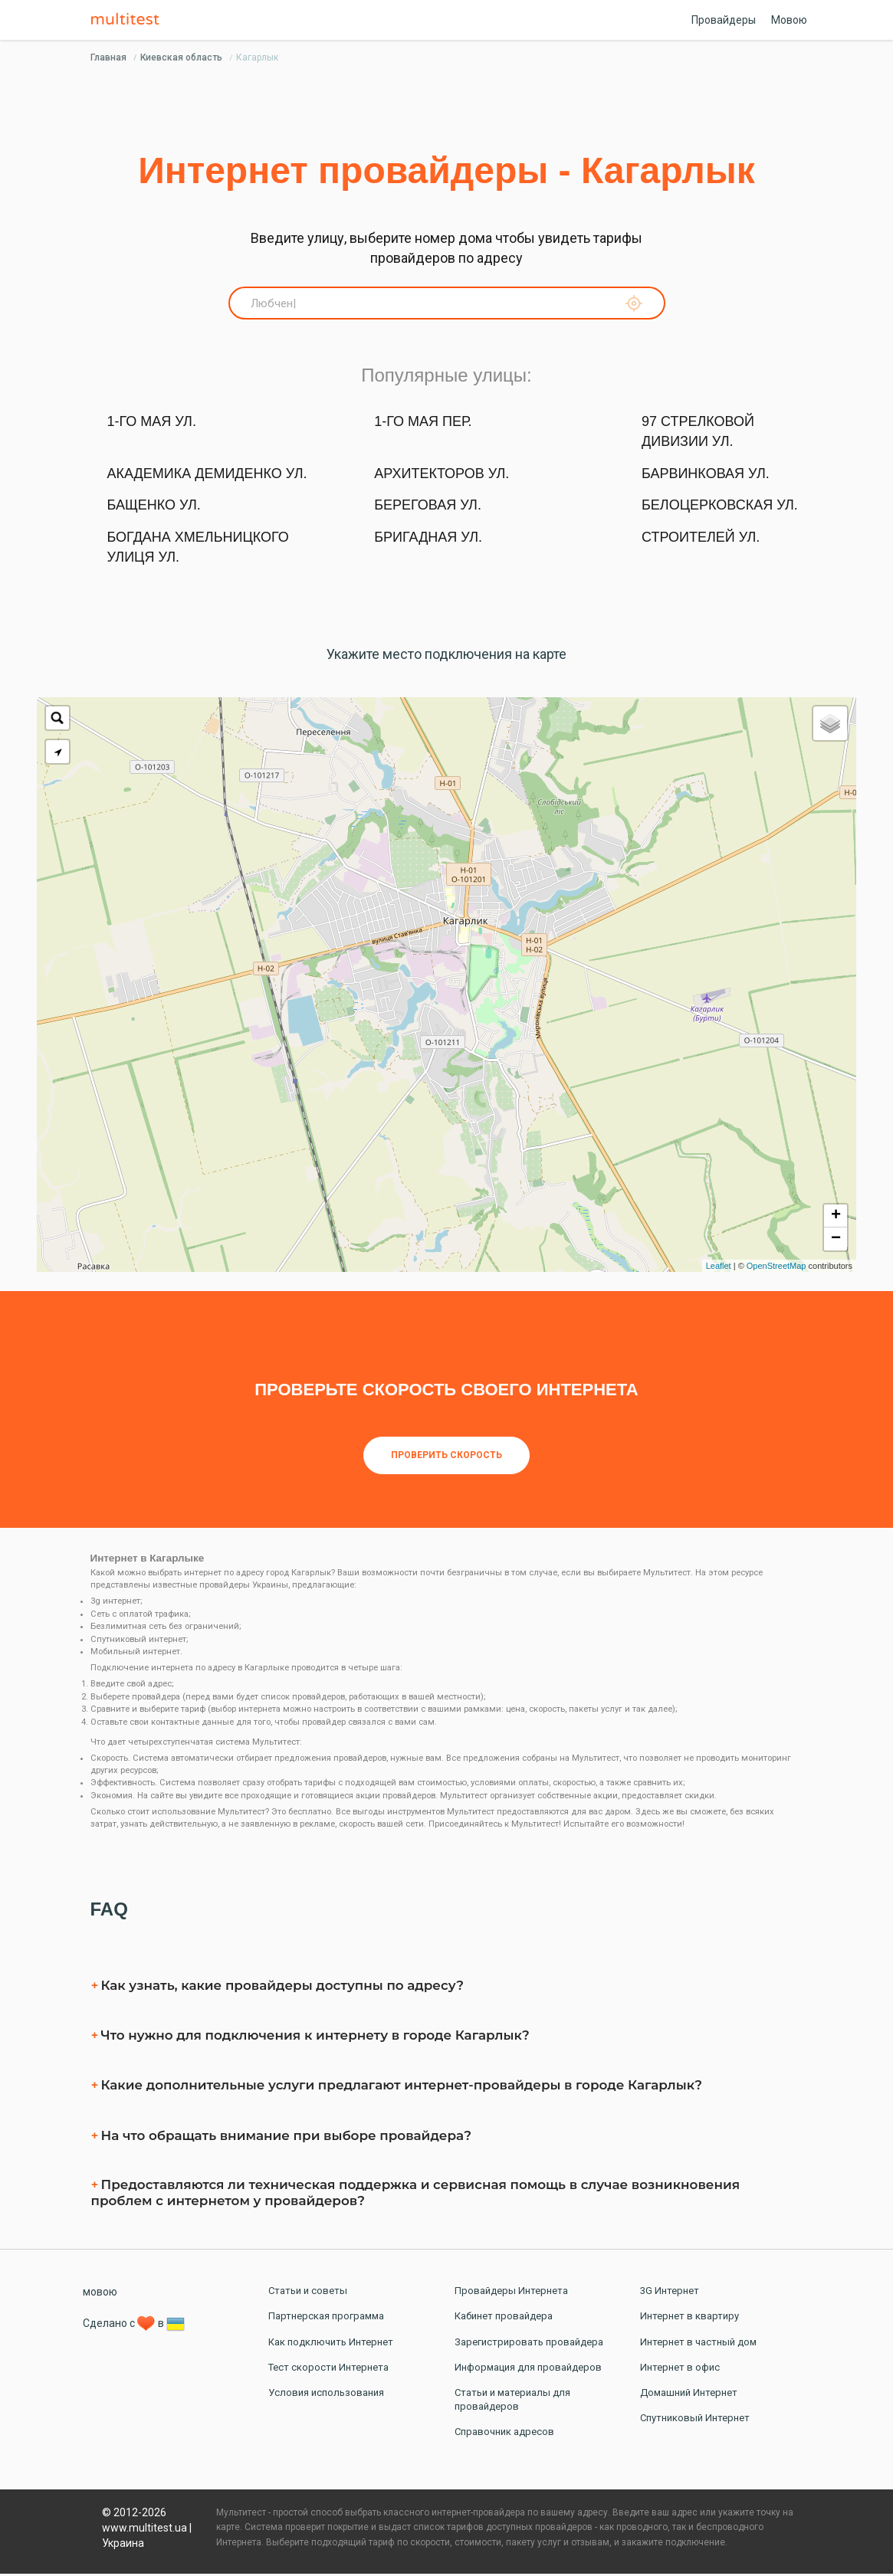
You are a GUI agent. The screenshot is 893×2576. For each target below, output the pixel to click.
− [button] (836, 1241)
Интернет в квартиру (689, 2319)
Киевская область (181, 57)
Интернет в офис (680, 2369)
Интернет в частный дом (698, 2344)
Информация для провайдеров (528, 2369)
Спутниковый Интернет (695, 2421)
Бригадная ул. (428, 540)
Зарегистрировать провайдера (529, 2344)
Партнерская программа (326, 2319)
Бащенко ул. (154, 508)
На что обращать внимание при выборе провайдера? (286, 2137)
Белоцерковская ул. (720, 508)
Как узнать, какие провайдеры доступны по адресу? (282, 1987)
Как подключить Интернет (330, 2344)
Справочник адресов (504, 2434)
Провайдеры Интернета (511, 2293)
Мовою (789, 20)
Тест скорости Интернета (328, 2369)
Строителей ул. (701, 540)
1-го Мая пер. (422, 424)
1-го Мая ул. (151, 424)
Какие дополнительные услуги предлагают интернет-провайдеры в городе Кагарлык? (402, 2088)
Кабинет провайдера (504, 2319)
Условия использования (326, 2395)
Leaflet (718, 1268)
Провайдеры (723, 20)
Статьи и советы (307, 2293)
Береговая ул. (427, 508)
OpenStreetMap (776, 1268)
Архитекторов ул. (441, 475)
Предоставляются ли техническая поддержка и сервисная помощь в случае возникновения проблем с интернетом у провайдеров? (415, 2195)
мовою (100, 2295)
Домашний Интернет (688, 2395)
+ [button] (836, 1218)
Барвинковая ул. (706, 475)
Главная (108, 57)
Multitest (128, 20)
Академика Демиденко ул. (207, 475)
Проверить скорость (446, 1458)
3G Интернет (669, 2293)
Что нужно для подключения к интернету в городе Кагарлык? (315, 2037)
